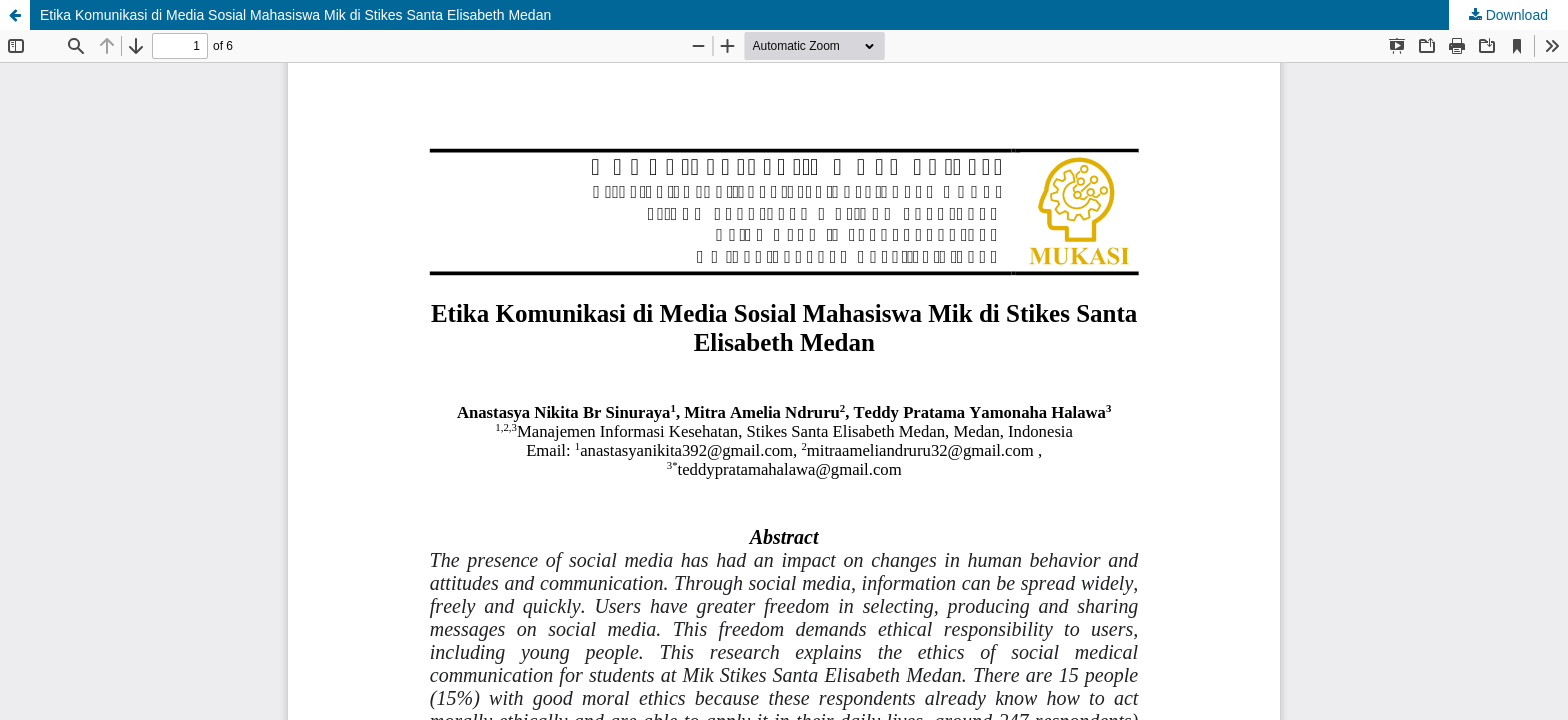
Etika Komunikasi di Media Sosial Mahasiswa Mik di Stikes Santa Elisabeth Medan (295, 15)
